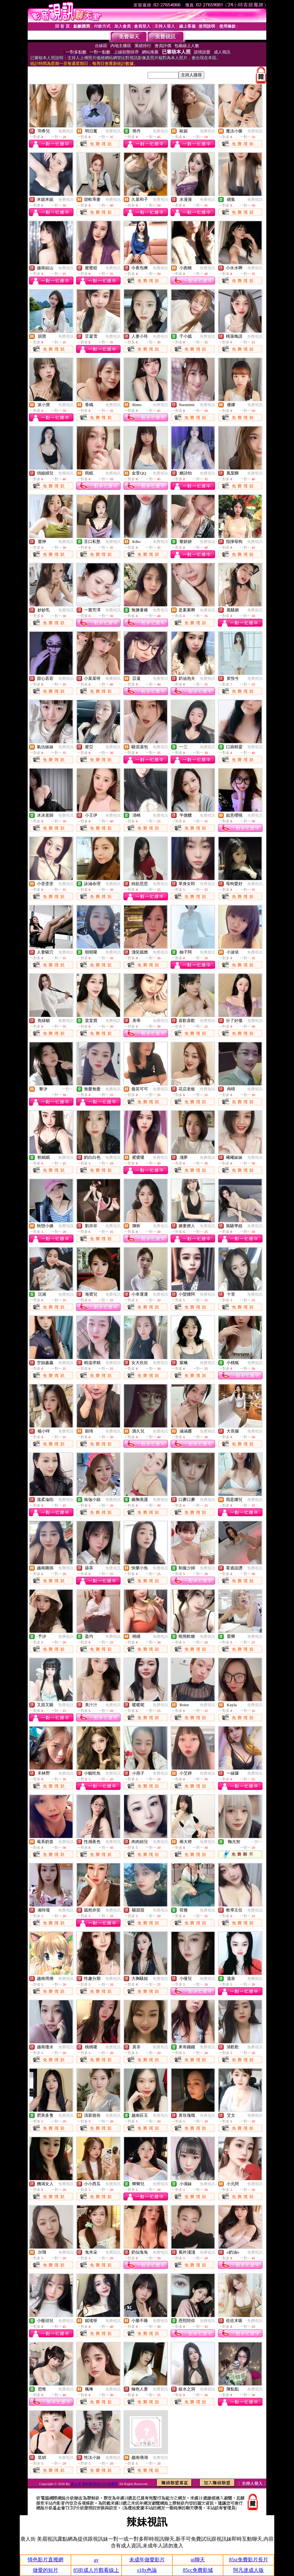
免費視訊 (66, 131)
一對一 (68, 1089)
